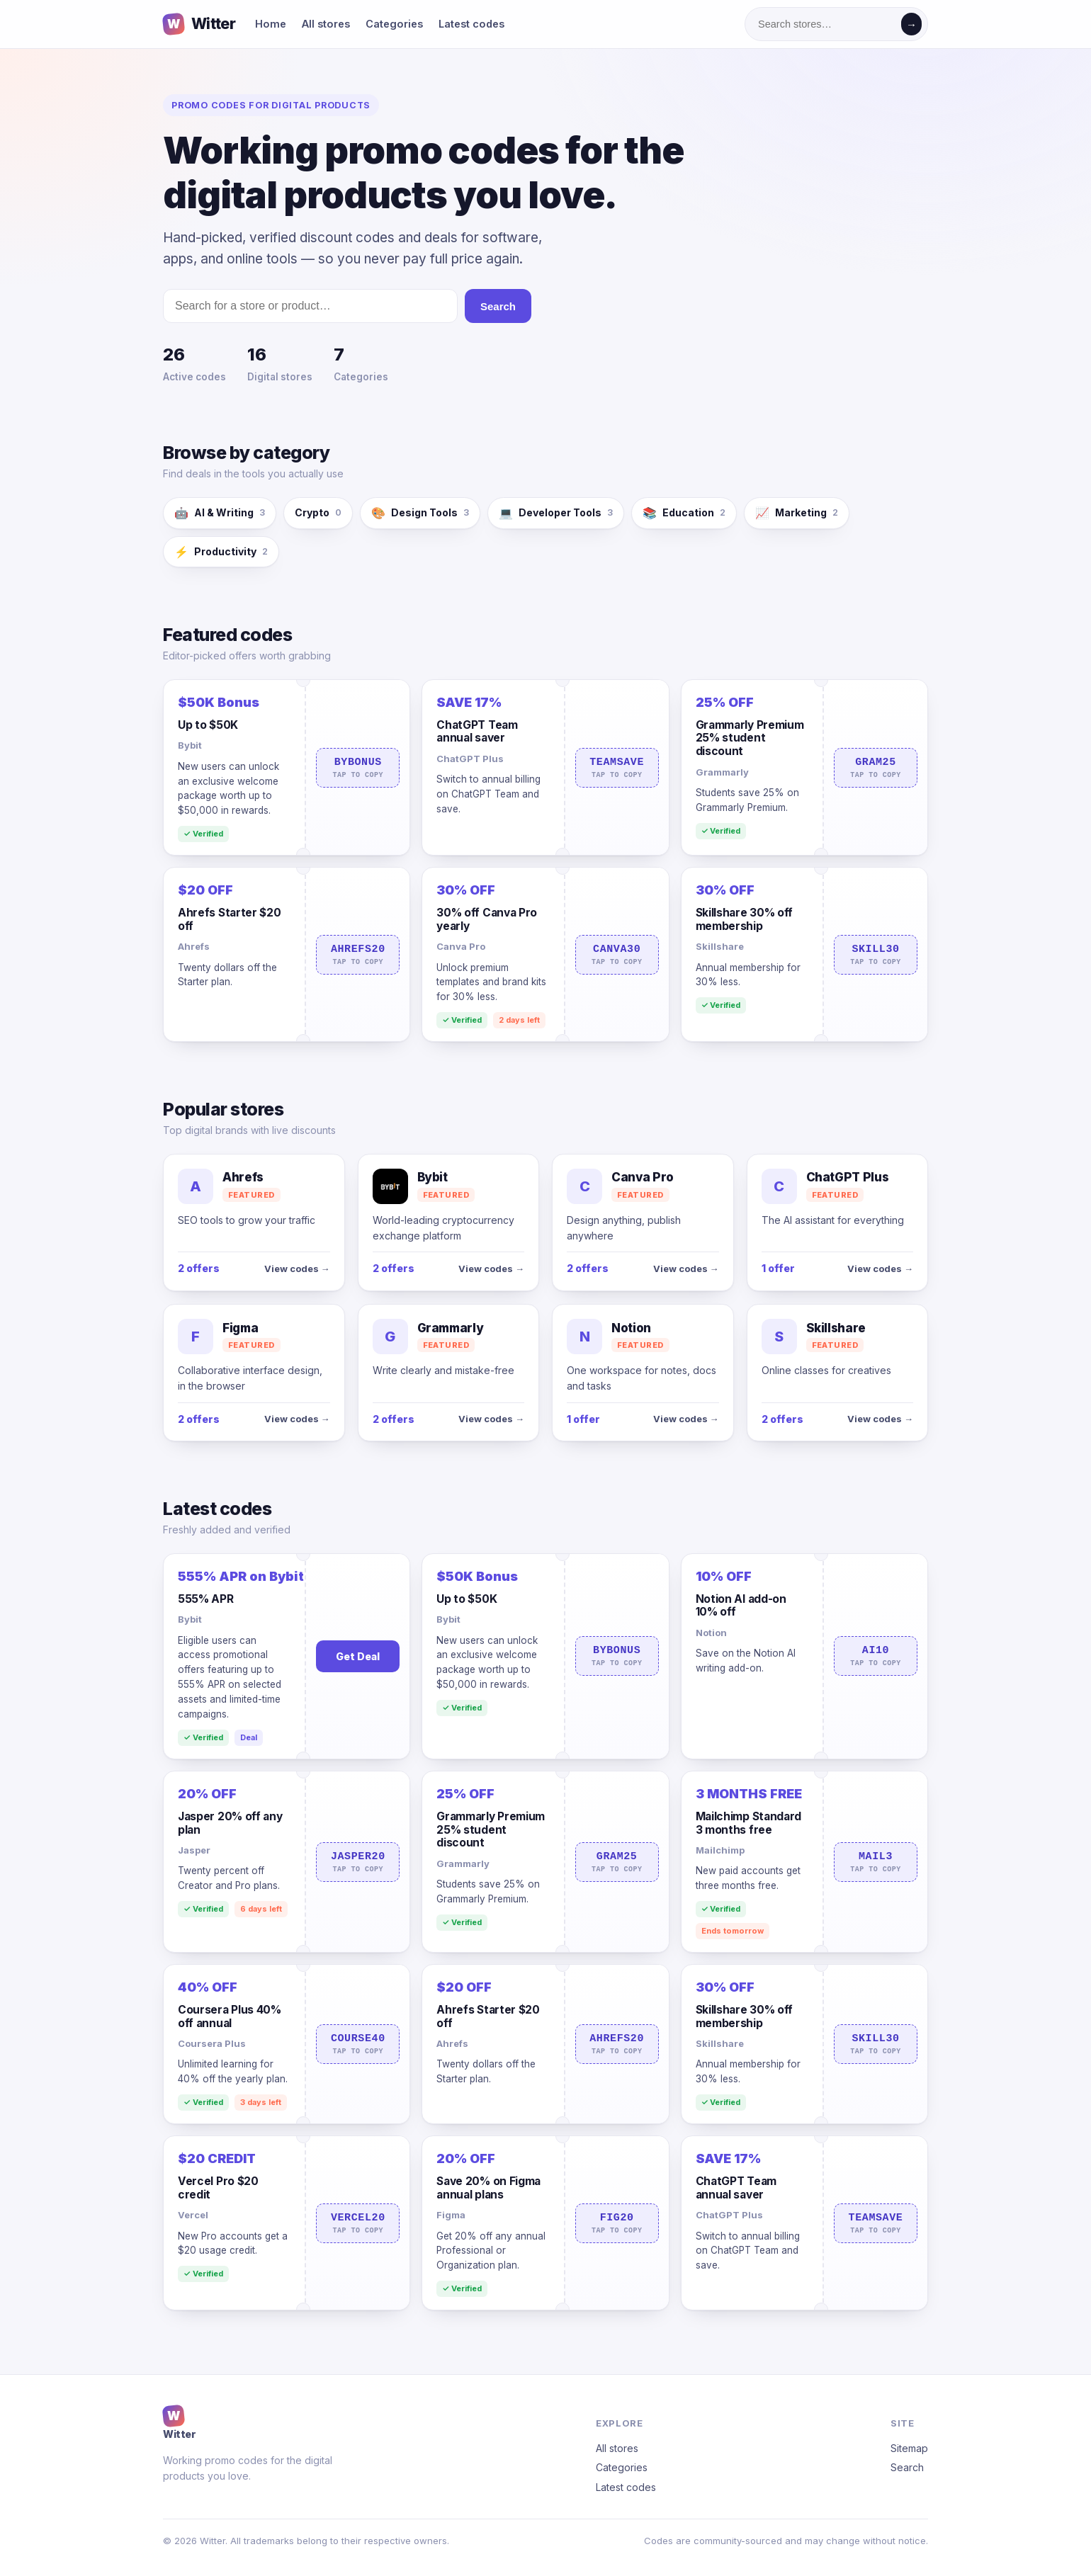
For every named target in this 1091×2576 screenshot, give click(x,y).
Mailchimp (720, 1850)
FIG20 (617, 2223)
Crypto (318, 512)
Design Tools (420, 513)
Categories (394, 24)
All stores (326, 24)
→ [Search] (911, 24)
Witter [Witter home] (199, 24)
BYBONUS (357, 767)
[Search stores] (826, 24)
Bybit (190, 745)
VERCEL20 (357, 2223)
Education (684, 513)
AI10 (875, 1655)
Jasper (194, 1850)
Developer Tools (556, 513)
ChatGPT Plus (470, 758)
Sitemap (909, 2448)
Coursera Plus (212, 2043)
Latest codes (471, 24)
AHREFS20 (357, 954)
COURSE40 (357, 2044)
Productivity (221, 552)
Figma (450, 2214)
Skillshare (720, 946)
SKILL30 (875, 954)
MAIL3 (875, 1862)
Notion (711, 1632)
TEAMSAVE (617, 767)
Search (498, 306)
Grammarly (722, 772)
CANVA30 (617, 954)
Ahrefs (194, 946)
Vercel (193, 2214)
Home (270, 24)
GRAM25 (875, 767)
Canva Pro (460, 946)
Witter (179, 2422)
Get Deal (358, 1656)
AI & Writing (219, 513)
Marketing (796, 513)
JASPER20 (357, 1862)
